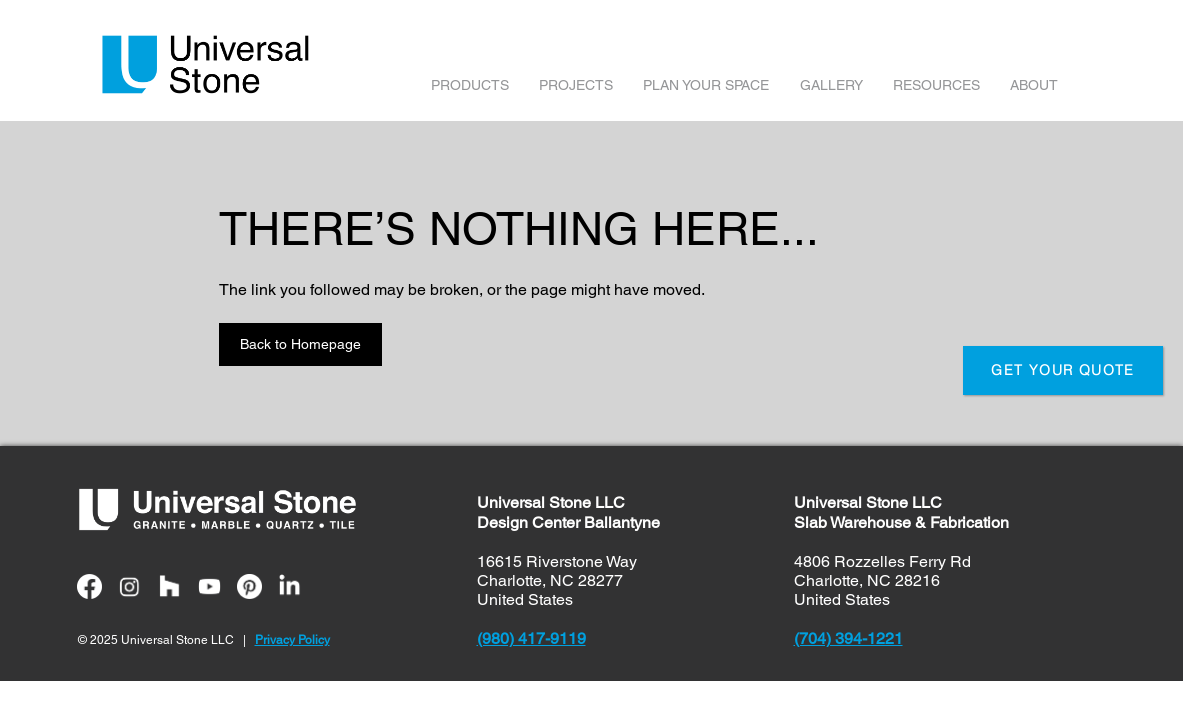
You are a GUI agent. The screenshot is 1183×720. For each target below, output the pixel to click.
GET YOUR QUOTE (1063, 370)
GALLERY (831, 85)
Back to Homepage (300, 344)
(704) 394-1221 (848, 638)
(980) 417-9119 (531, 638)
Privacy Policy (292, 640)
